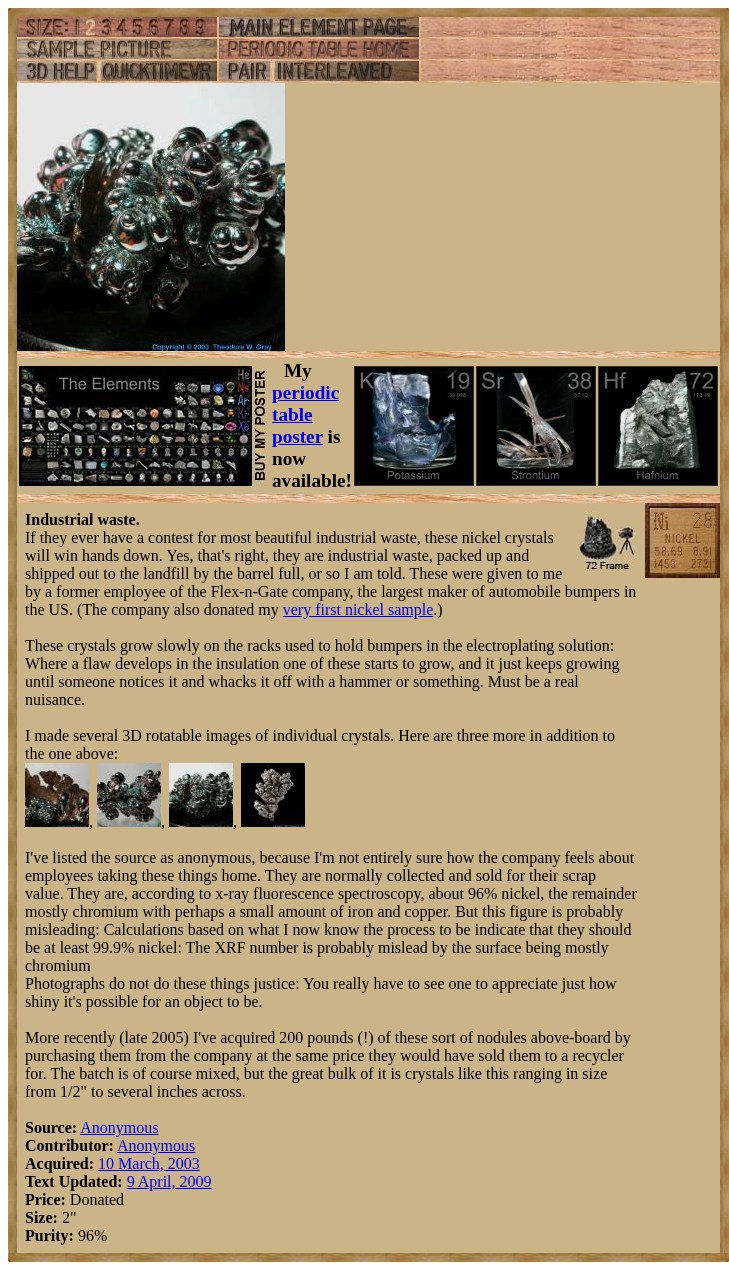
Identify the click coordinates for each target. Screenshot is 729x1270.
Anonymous (119, 1127)
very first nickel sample (358, 609)
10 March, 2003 (149, 1163)
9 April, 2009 (169, 1181)
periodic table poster (305, 414)
